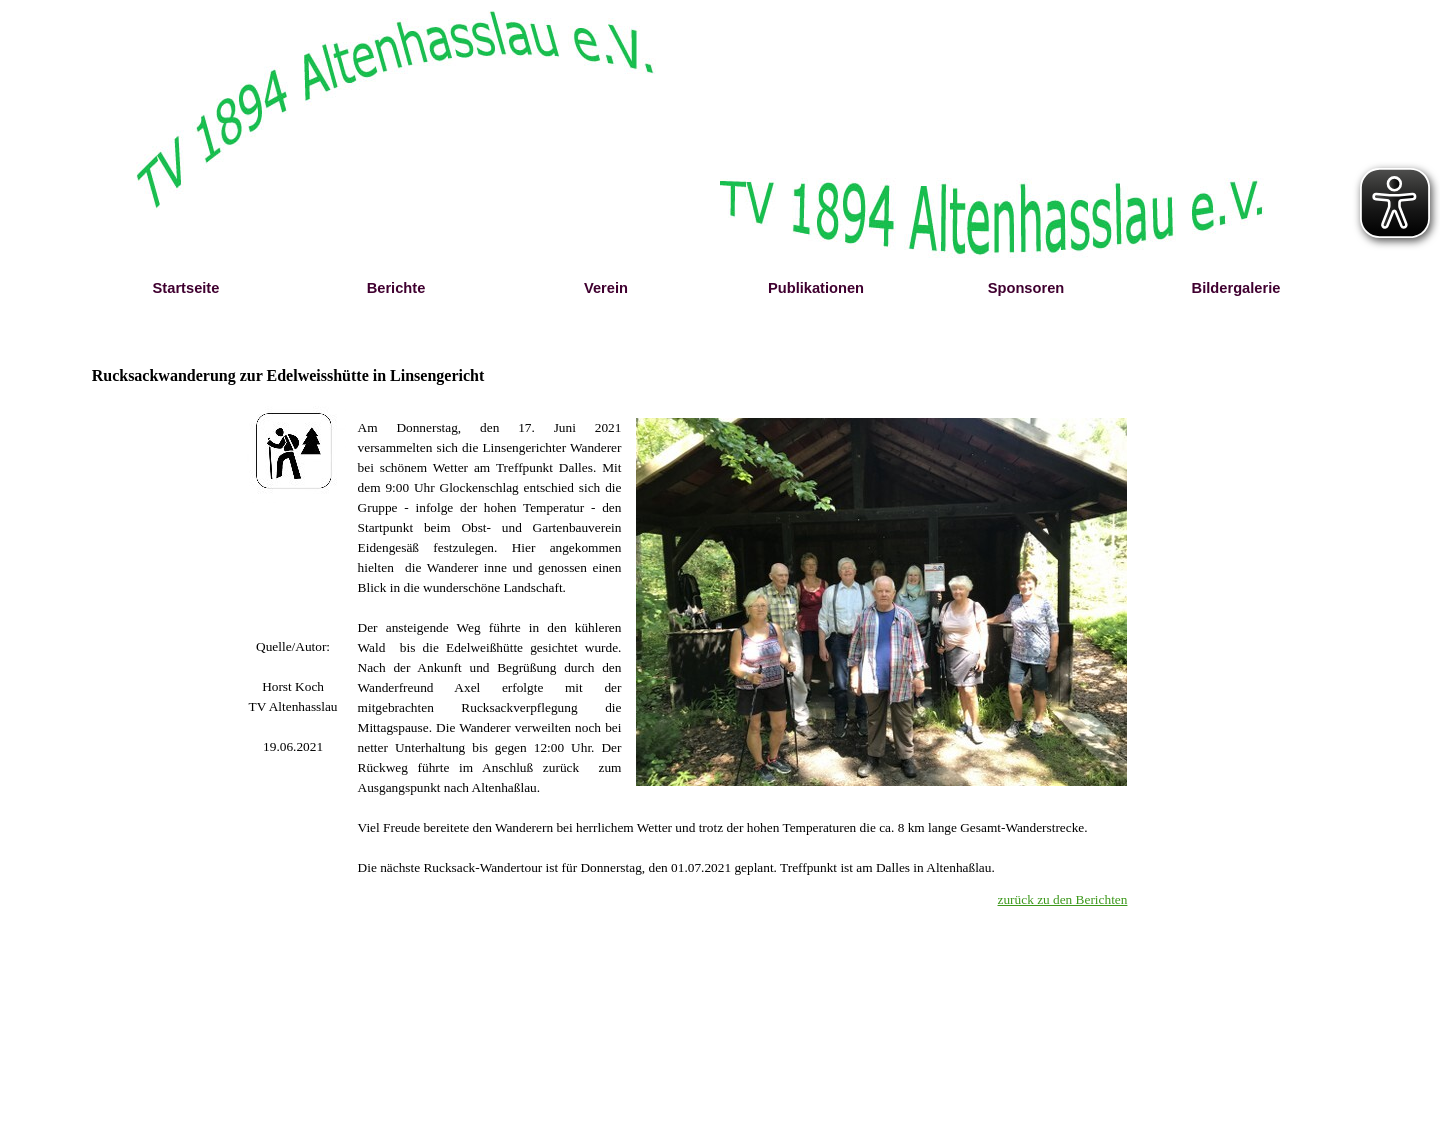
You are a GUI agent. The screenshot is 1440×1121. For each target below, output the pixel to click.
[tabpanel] (293, 697)
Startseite (186, 288)
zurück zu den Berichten (1063, 899)
